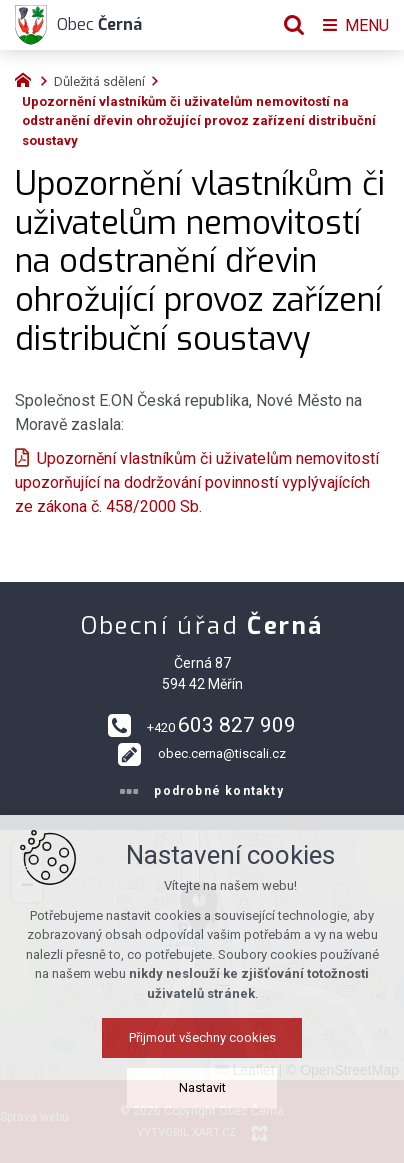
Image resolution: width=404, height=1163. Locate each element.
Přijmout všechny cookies (202, 1037)
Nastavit (202, 1087)
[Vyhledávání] (294, 25)
